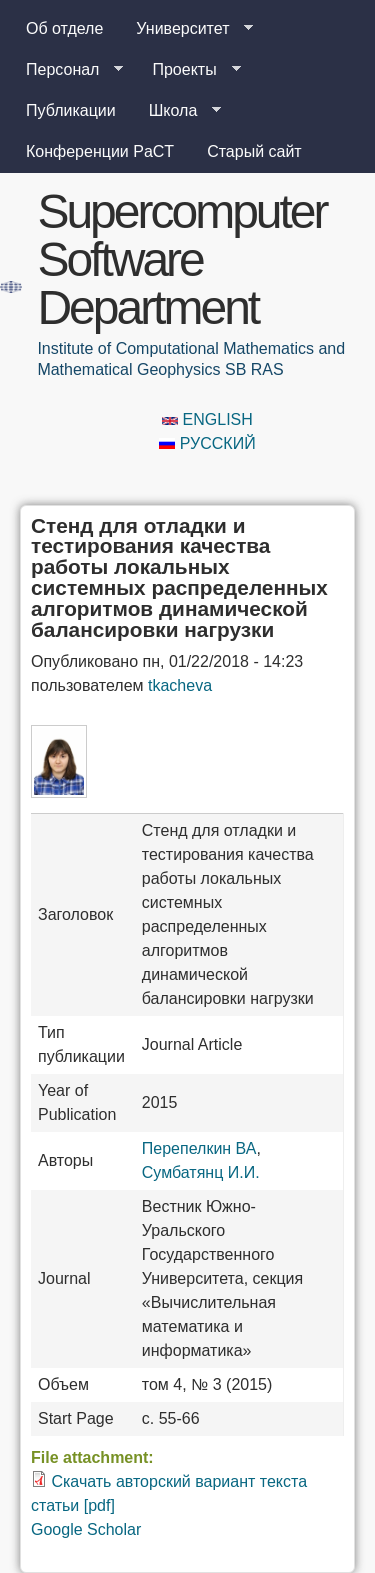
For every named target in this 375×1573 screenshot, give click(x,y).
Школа (177, 111)
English (207, 419)
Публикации (71, 110)
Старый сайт (254, 151)
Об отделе (64, 28)
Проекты (188, 70)
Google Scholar (86, 1529)
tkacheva (180, 685)
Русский (207, 443)
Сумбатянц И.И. (201, 1172)
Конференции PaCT (100, 151)
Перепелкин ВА (199, 1148)
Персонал (66, 70)
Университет (186, 29)
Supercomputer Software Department (181, 259)
